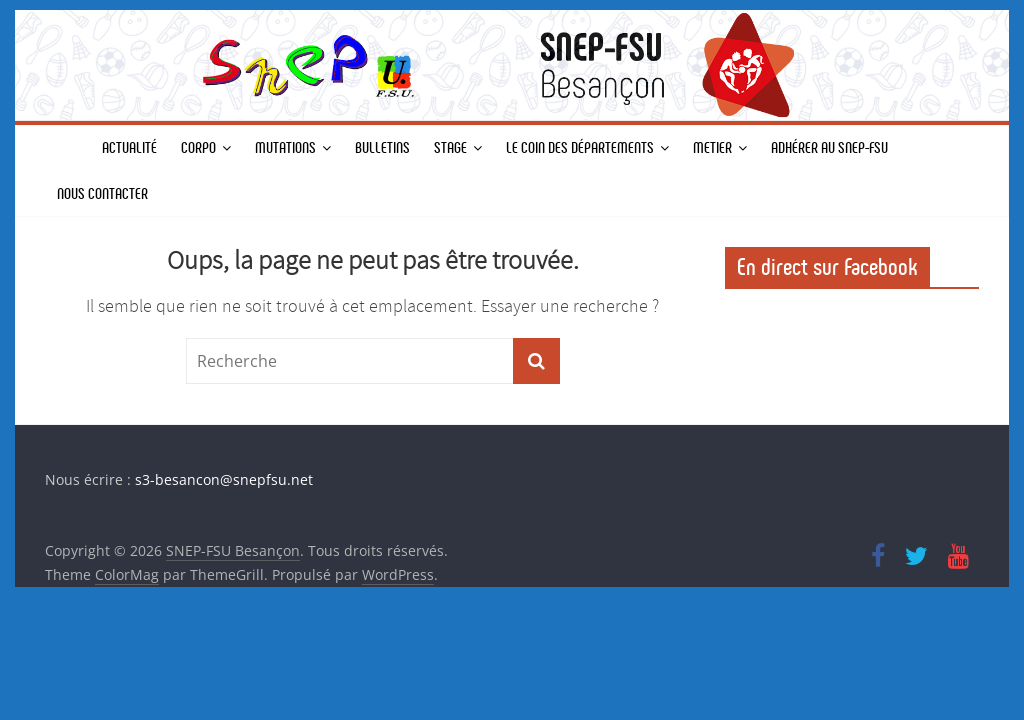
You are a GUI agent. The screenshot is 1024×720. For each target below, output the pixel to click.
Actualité (129, 147)
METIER (712, 147)
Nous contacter (102, 193)
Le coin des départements (580, 147)
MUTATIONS (285, 147)
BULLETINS (382, 147)
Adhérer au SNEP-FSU (829, 147)
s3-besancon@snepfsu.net (224, 479)
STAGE (450, 147)
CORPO (198, 147)
